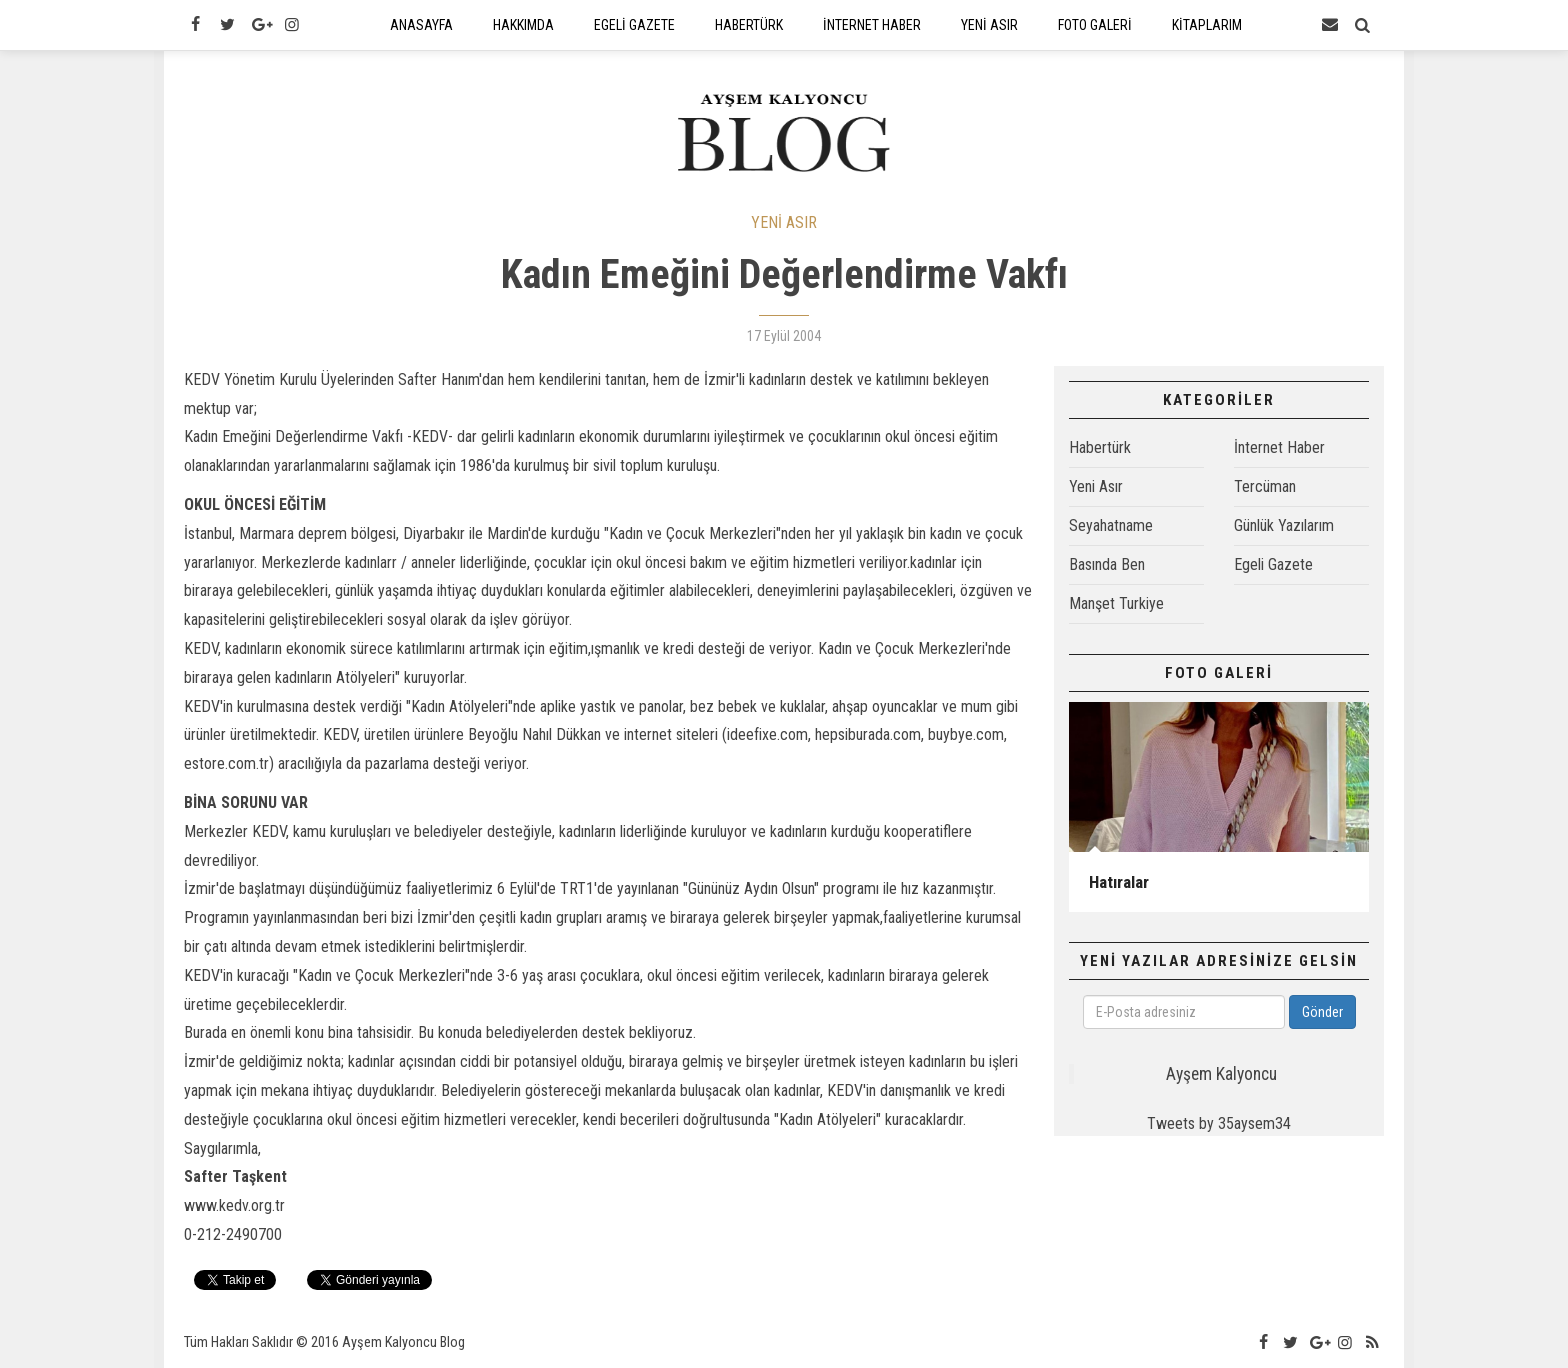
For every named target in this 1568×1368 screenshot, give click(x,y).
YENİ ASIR (784, 222)
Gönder (1322, 1012)
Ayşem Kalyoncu (1221, 1074)
